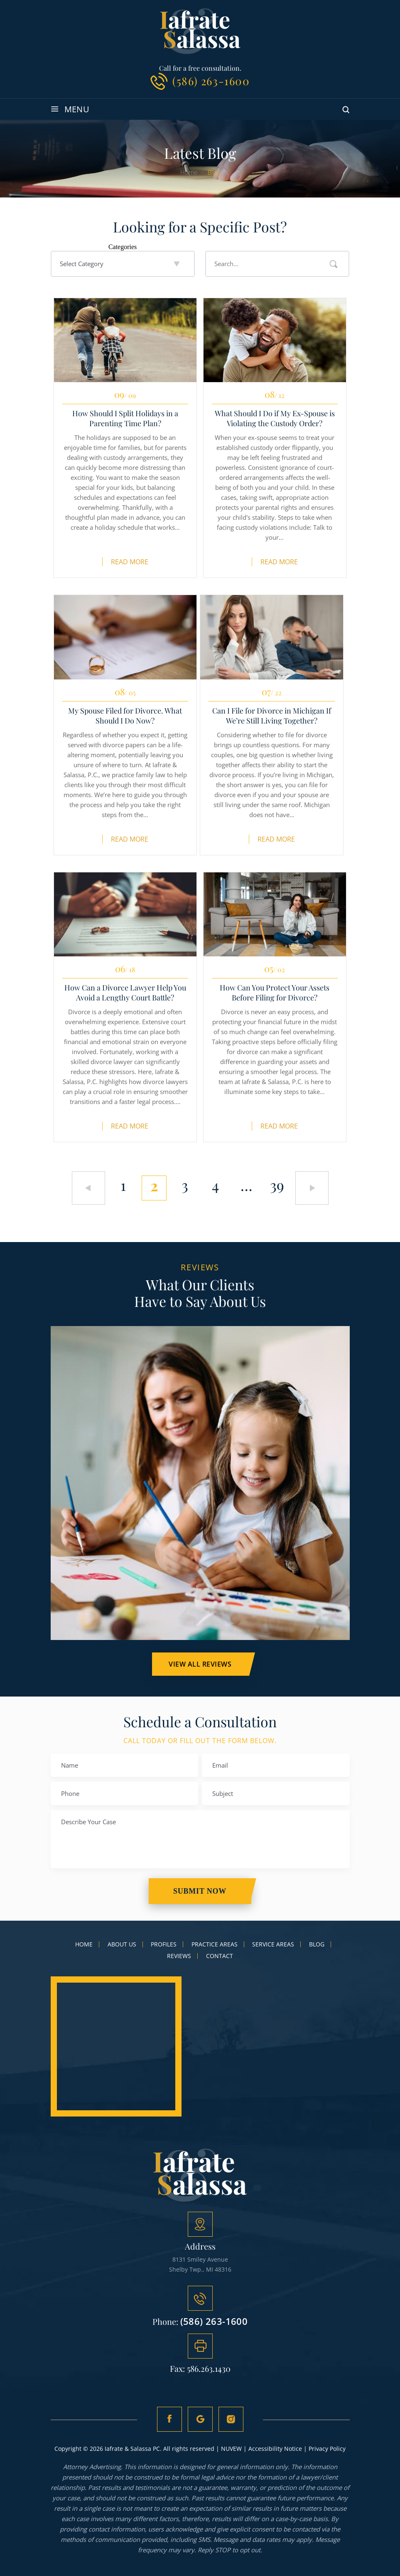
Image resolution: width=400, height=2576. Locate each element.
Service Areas (273, 1944)
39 (277, 1185)
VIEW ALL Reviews (200, 1664)
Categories (122, 246)
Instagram (230, 2419)
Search (333, 264)
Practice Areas (214, 1944)
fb (169, 2419)
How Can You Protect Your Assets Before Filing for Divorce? (274, 993)
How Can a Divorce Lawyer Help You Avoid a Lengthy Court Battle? (125, 993)
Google (200, 2419)
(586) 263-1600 (211, 81)
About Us (122, 1944)
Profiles (164, 1944)
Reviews (179, 1956)
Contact (219, 1956)
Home (84, 1944)
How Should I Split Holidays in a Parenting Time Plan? (125, 418)
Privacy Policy (327, 2449)
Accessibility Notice (275, 2449)
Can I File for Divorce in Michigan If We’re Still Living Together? (271, 716)
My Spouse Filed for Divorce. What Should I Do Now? (125, 716)
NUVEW (231, 2449)
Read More (129, 561)
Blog (316, 1944)
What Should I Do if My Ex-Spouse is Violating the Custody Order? (275, 418)
